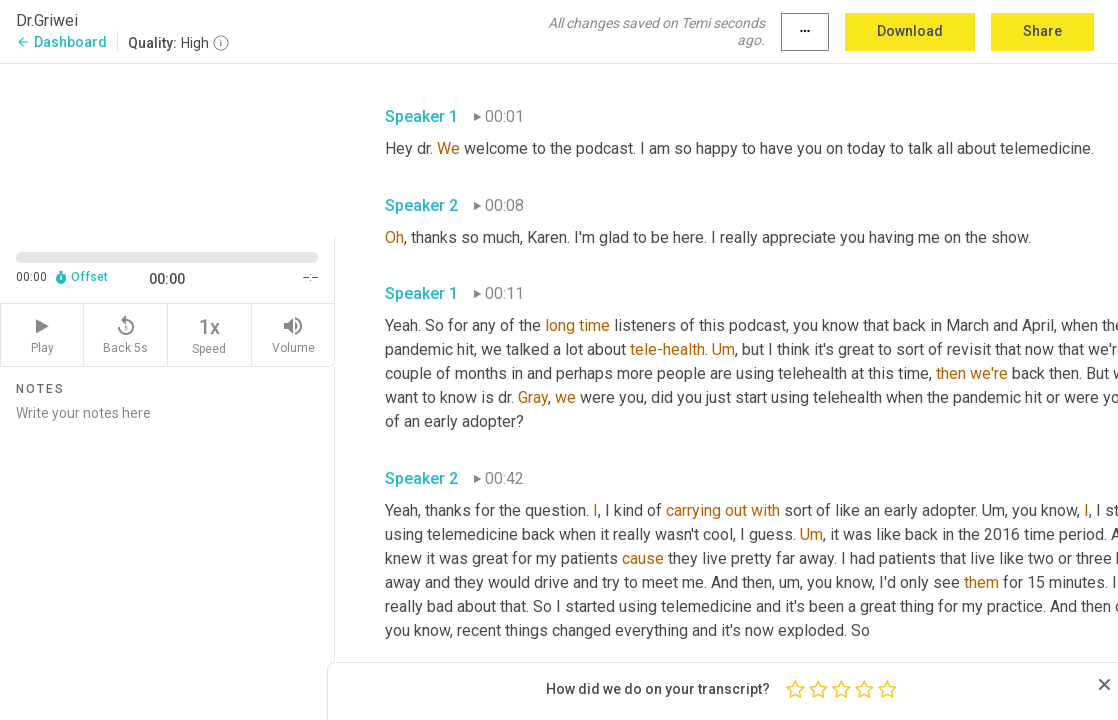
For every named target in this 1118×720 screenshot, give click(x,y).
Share (1042, 31)
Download (910, 31)
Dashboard (61, 42)
